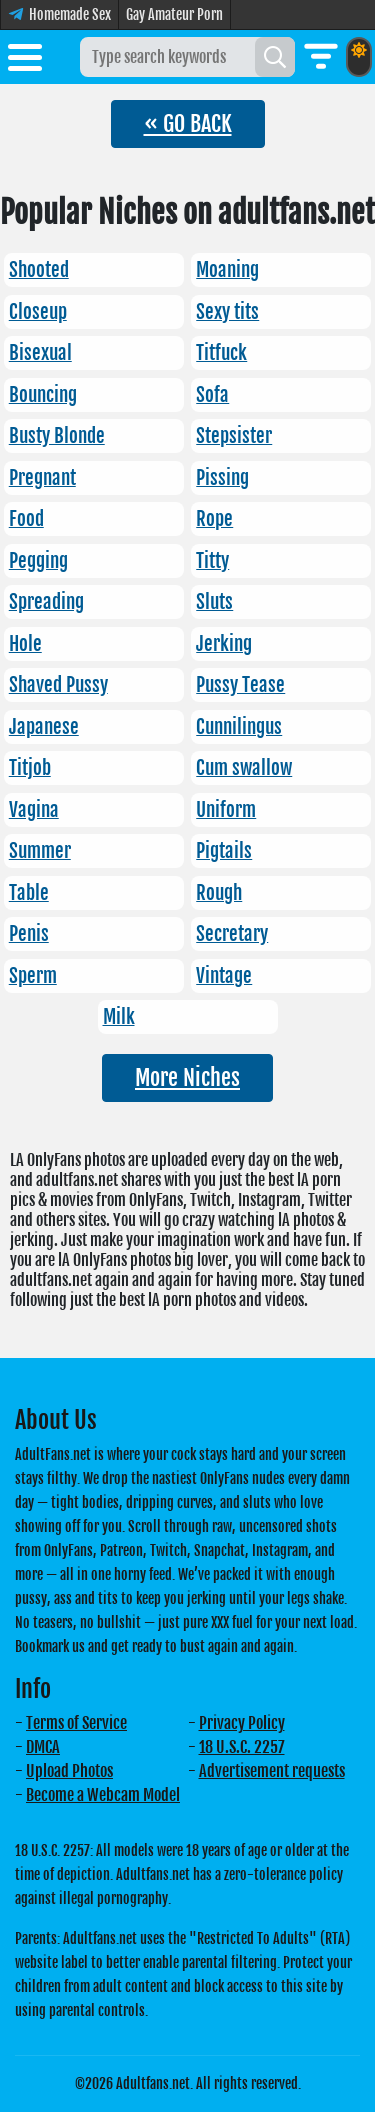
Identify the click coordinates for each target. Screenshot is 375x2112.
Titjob (30, 768)
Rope (214, 519)
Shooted (39, 270)
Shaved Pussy (58, 685)
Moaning (227, 270)
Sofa (212, 395)
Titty (212, 561)
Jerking (224, 644)
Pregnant (42, 478)
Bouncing (43, 395)
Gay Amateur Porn (174, 14)
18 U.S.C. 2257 (242, 1747)
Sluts (214, 602)
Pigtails (224, 851)
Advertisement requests (272, 1771)
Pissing (222, 478)
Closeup (38, 312)
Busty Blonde (57, 436)
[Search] (275, 57)
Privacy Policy (242, 1723)
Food (26, 519)
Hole (25, 644)
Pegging (38, 561)
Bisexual (40, 353)
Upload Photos (69, 1771)
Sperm (33, 976)
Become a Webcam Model (103, 1795)
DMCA (43, 1747)
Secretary (232, 934)
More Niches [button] (187, 1077)
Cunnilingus (239, 727)
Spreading (46, 602)
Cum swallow (244, 768)
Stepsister (234, 436)
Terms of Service (76, 1723)
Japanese (44, 727)
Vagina (34, 810)
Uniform (226, 810)
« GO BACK (188, 123)
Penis (29, 934)
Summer (40, 851)
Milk (119, 1017)
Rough (219, 893)
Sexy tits (227, 312)
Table (29, 893)
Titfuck (221, 353)
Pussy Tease (240, 685)
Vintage (224, 976)
